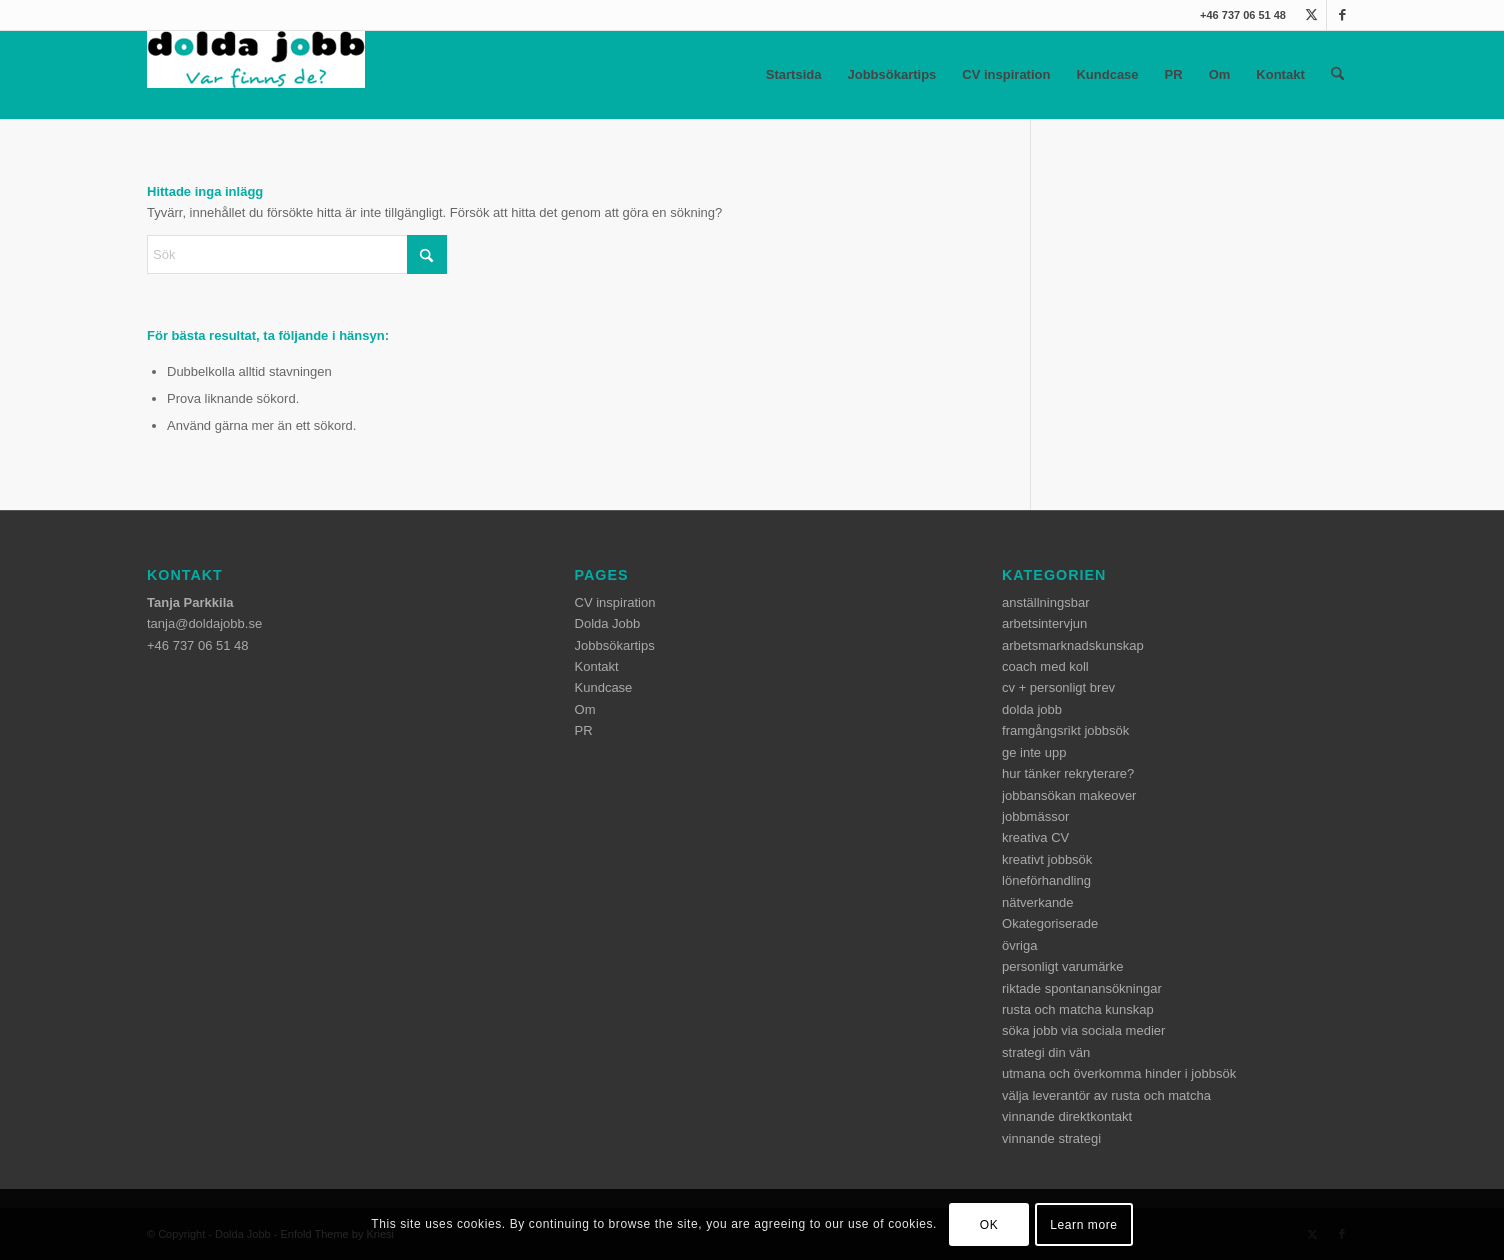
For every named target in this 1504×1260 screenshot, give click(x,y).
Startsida (794, 74)
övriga (1019, 945)
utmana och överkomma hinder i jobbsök (1119, 1073)
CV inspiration (1006, 74)
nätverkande (1038, 902)
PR (1174, 74)
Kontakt (1280, 74)
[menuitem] (1337, 75)
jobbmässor (1035, 816)
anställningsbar (1045, 602)
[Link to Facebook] (1342, 15)
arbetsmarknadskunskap (1073, 645)
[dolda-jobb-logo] (256, 75)
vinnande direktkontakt (1067, 1116)
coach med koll (1045, 666)
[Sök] (1337, 75)
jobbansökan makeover (1069, 795)
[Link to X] (1311, 15)
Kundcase (1107, 74)
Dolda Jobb (608, 623)
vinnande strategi (1051, 1138)
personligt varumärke (1062, 966)
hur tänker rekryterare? (1068, 773)
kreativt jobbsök (1047, 859)
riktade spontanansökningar (1082, 988)
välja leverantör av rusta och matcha (1106, 1095)
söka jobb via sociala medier (1083, 1030)
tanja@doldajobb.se (204, 623)
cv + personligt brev (1058, 687)
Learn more (1083, 1225)
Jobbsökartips (891, 74)
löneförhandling (1046, 880)
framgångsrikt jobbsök (1065, 730)
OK (989, 1225)
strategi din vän (1046, 1052)
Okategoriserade (1050, 923)
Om (1220, 74)
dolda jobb (1032, 709)
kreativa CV (1035, 837)
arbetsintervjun (1044, 623)
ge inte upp (1034, 752)
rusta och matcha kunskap (1078, 1009)
